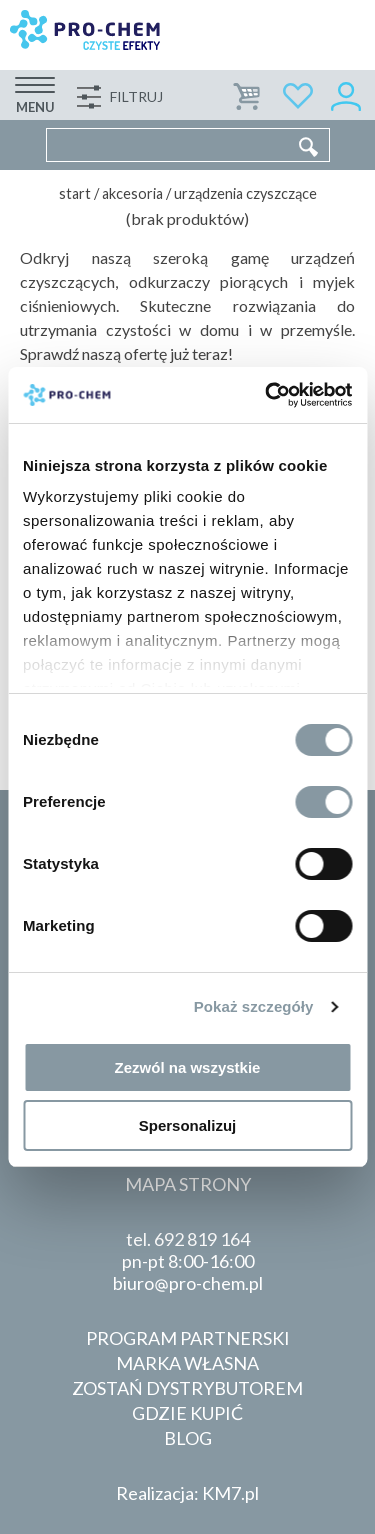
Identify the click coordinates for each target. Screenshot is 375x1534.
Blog (188, 1438)
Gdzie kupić (187, 1413)
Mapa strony (188, 1184)
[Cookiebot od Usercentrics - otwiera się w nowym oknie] (267, 395)
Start (75, 193)
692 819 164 (202, 1239)
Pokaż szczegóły (254, 1006)
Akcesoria (132, 193)
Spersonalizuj (188, 1125)
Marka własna (187, 1363)
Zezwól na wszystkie (188, 1067)
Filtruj (136, 97)
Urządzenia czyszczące (245, 193)
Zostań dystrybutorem (187, 1388)
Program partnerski (188, 1338)
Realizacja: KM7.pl (187, 1493)
